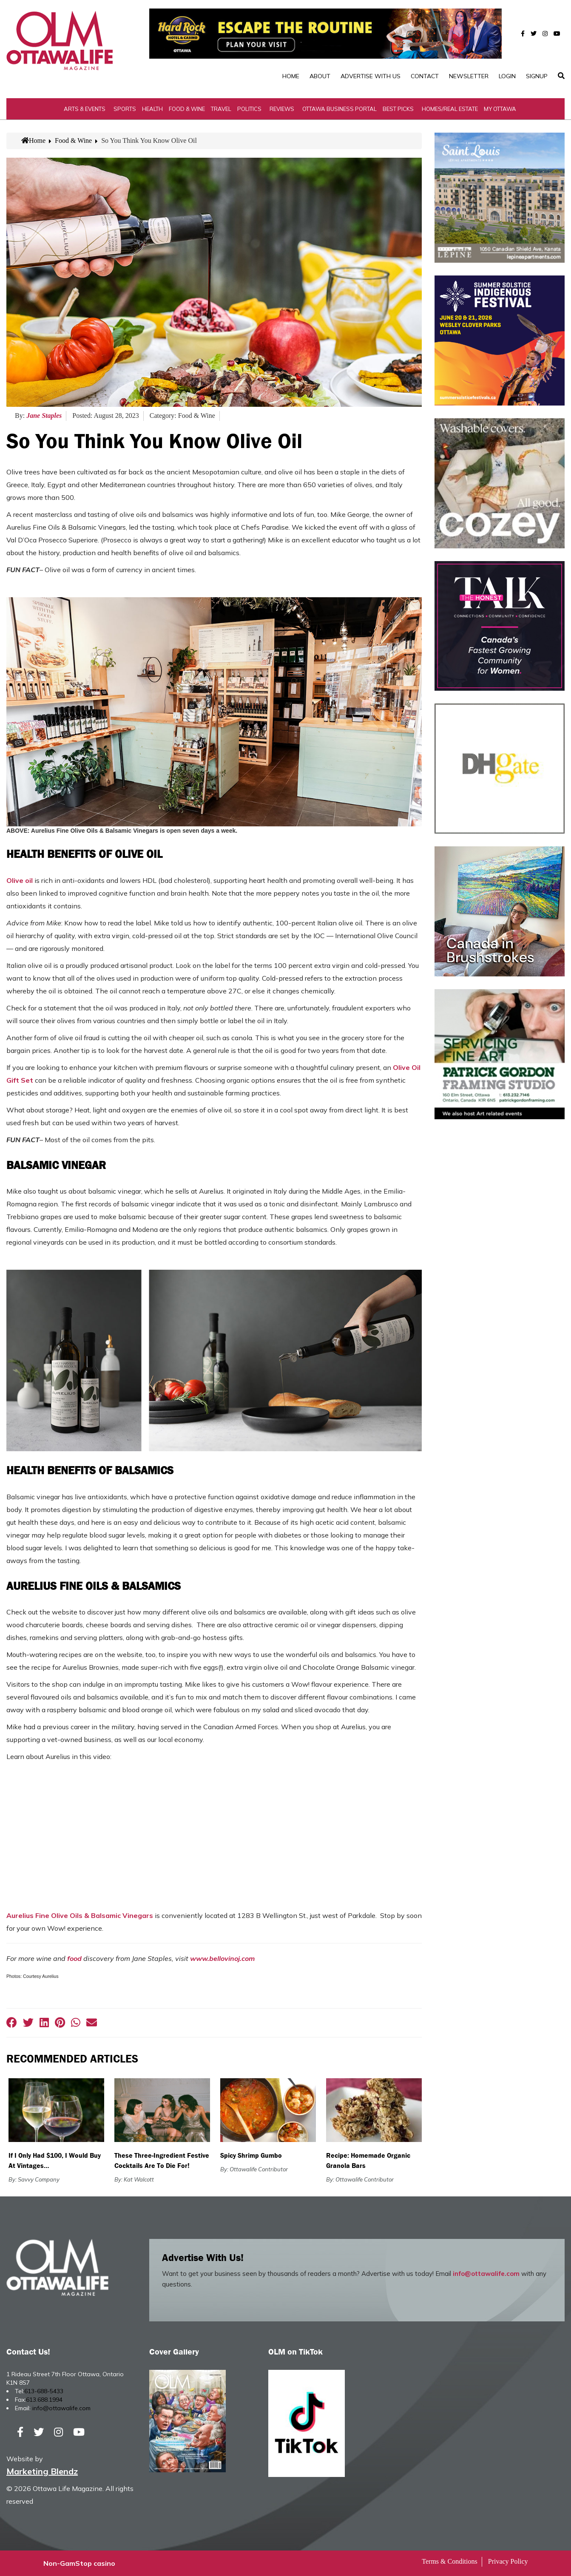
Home (290, 76)
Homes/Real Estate (450, 108)
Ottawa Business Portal (339, 108)
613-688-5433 (43, 2391)
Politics (249, 108)
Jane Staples (44, 415)
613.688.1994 (44, 2399)
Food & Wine (187, 108)
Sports (125, 108)
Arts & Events (84, 108)
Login (507, 76)
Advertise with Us (371, 76)
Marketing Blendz (42, 2471)
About (320, 76)
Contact (425, 76)
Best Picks (398, 108)
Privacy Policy (508, 2561)
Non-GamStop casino (79, 2563)
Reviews (282, 108)
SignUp (537, 76)
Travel (221, 108)
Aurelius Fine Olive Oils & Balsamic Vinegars (79, 1915)
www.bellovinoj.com (222, 1958)
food (74, 1958)
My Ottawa (500, 108)
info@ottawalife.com (486, 2274)
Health (152, 108)
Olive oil (19, 880)
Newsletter (469, 76)
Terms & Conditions (449, 2561)
